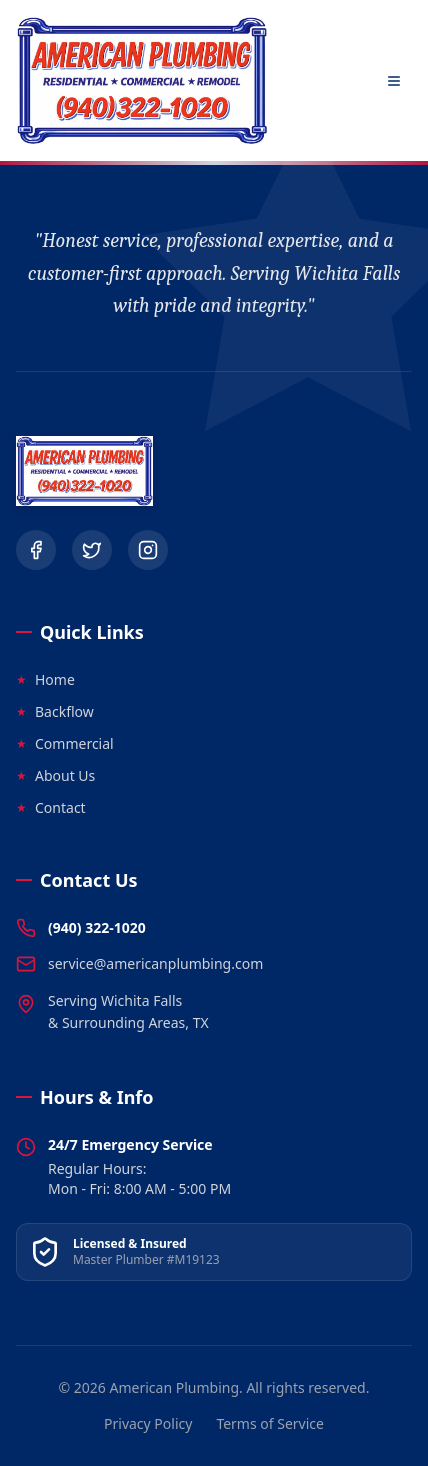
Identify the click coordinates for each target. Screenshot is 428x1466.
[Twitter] (92, 550)
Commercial (65, 743)
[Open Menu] (394, 81)
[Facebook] (36, 550)
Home (45, 679)
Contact (51, 807)
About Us (55, 775)
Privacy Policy (148, 1423)
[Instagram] (148, 550)
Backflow (55, 711)
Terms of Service (270, 1423)
